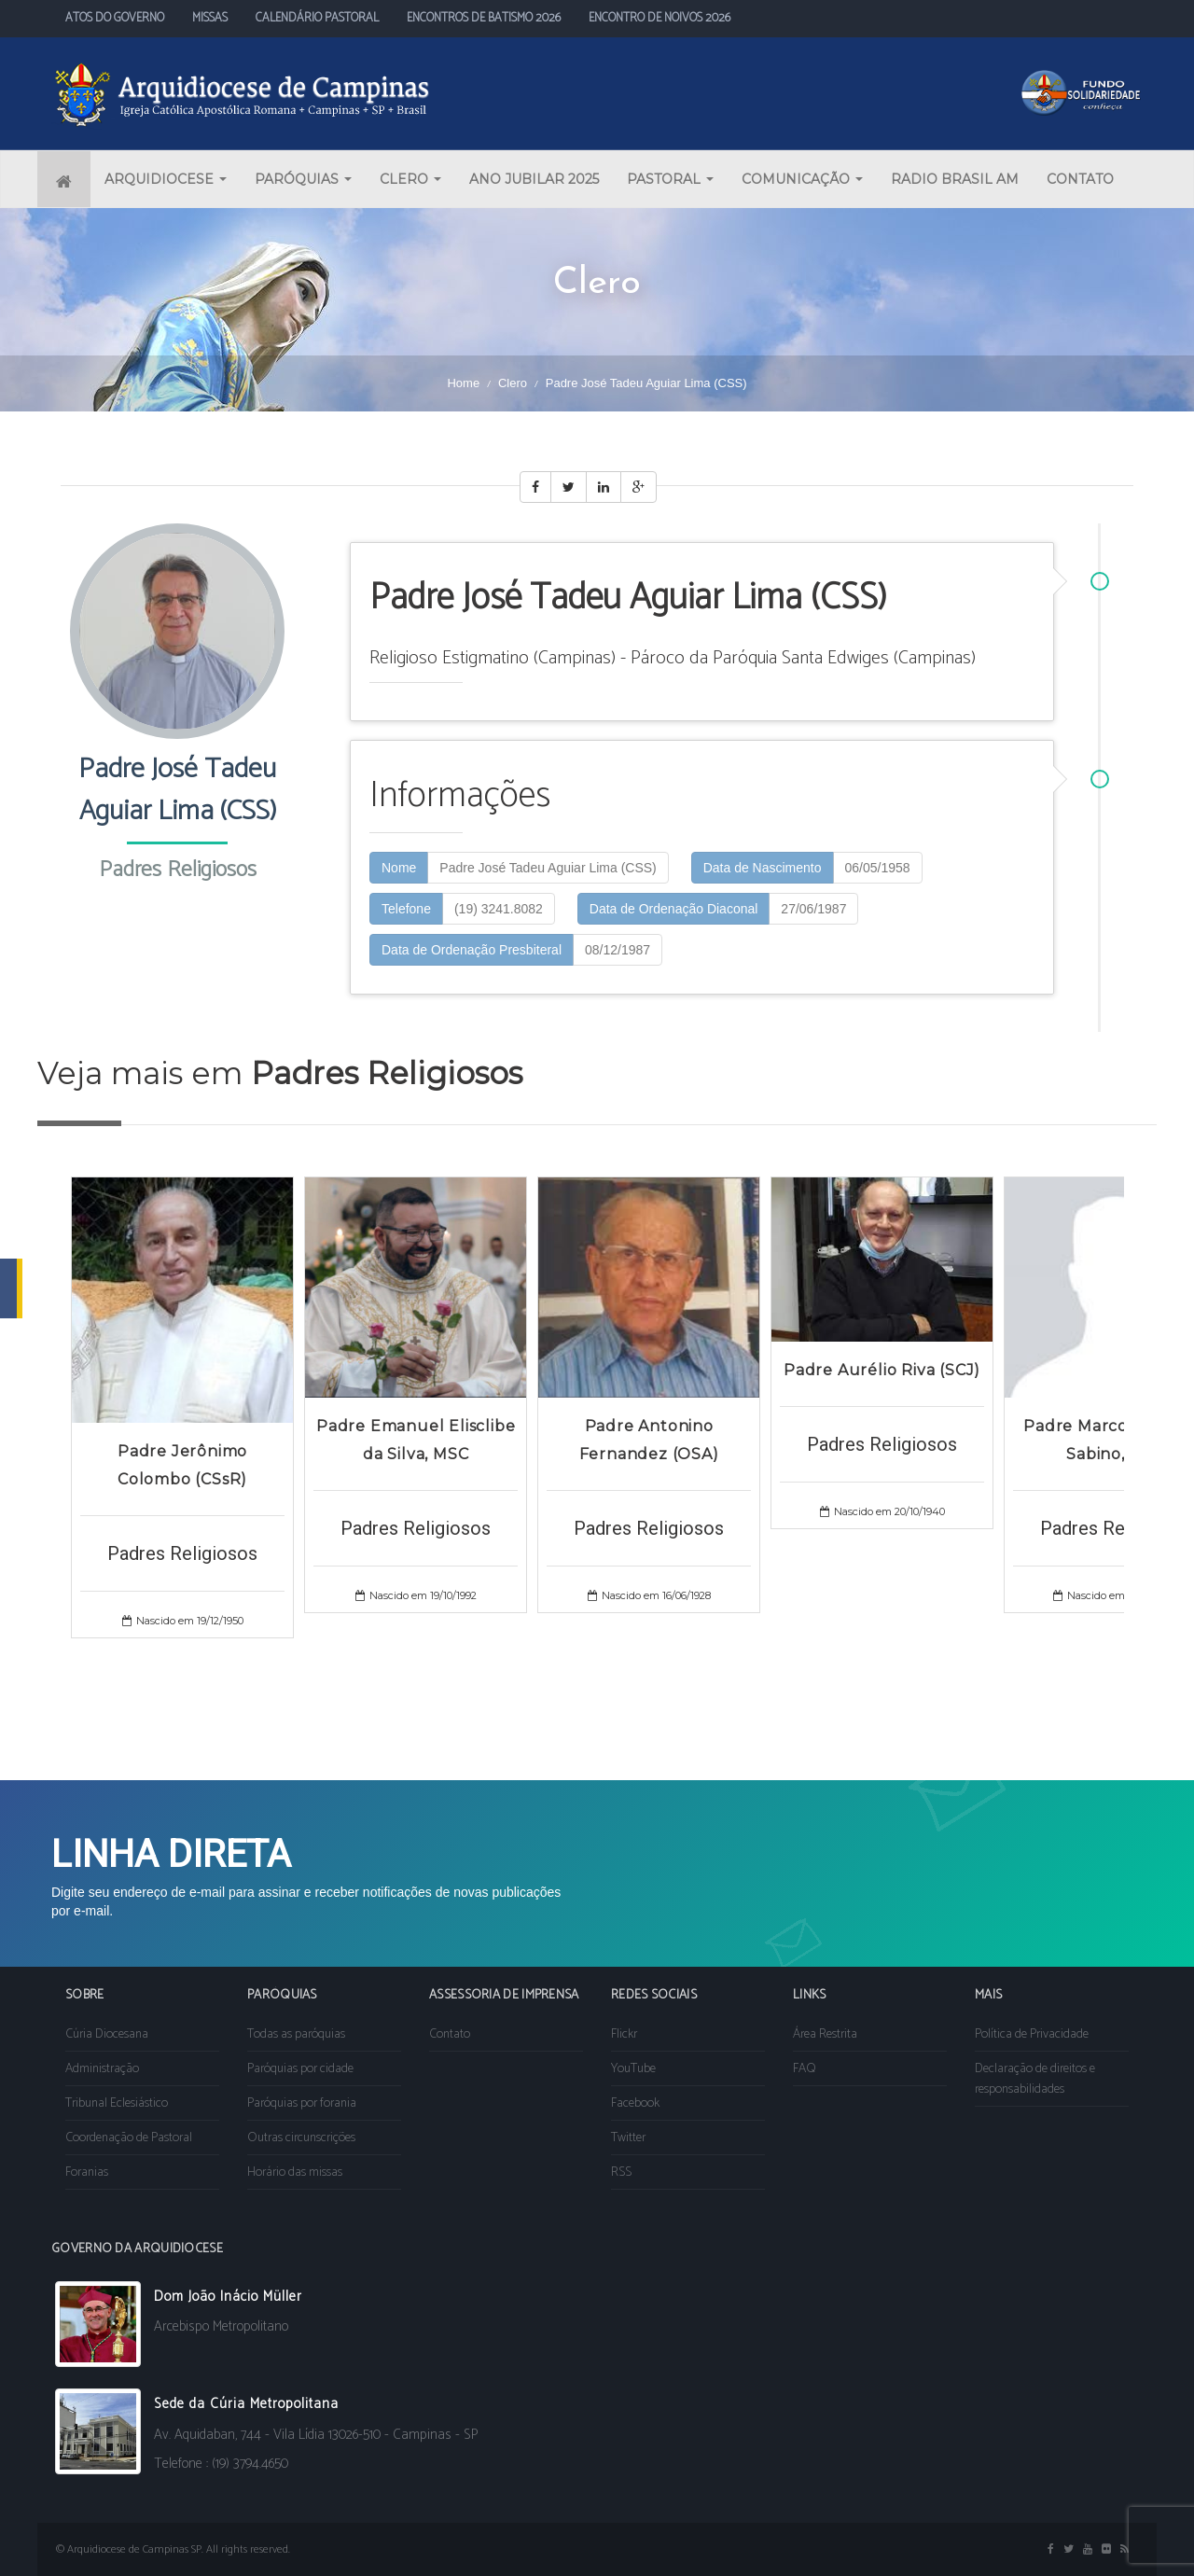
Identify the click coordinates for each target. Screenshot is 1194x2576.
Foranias (86, 2172)
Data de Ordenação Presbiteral (472, 949)
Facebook (635, 2103)
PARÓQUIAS (303, 179)
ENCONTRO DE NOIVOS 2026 (659, 18)
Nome (399, 867)
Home (463, 383)
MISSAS (210, 18)
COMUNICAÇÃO (802, 179)
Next (1132, 1464)
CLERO (410, 179)
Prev (61, 1464)
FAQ (804, 2069)
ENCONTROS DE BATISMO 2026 (484, 18)
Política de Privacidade (1032, 2034)
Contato (449, 2034)
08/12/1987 (617, 949)
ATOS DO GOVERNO (114, 18)
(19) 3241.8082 (498, 908)
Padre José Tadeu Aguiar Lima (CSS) (547, 867)
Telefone (406, 908)
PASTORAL (670, 179)
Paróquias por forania (301, 2103)
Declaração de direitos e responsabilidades (1035, 2079)
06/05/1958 (877, 867)
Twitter (628, 2138)
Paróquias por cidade (300, 2069)
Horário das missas (294, 2172)
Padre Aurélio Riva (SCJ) (882, 1370)
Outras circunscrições (301, 2138)
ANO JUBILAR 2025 (534, 179)
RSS (621, 2172)
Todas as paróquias (296, 2034)
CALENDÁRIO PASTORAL (317, 18)
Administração (102, 2069)
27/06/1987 (813, 908)
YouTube (633, 2069)
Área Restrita (825, 2034)
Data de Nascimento (762, 867)
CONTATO (1080, 179)
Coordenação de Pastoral (128, 2138)
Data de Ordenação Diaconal (674, 908)
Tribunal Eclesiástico (116, 2103)
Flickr (624, 2034)
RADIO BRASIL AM (955, 179)
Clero (512, 383)
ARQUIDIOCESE (165, 179)
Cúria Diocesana (106, 2034)
